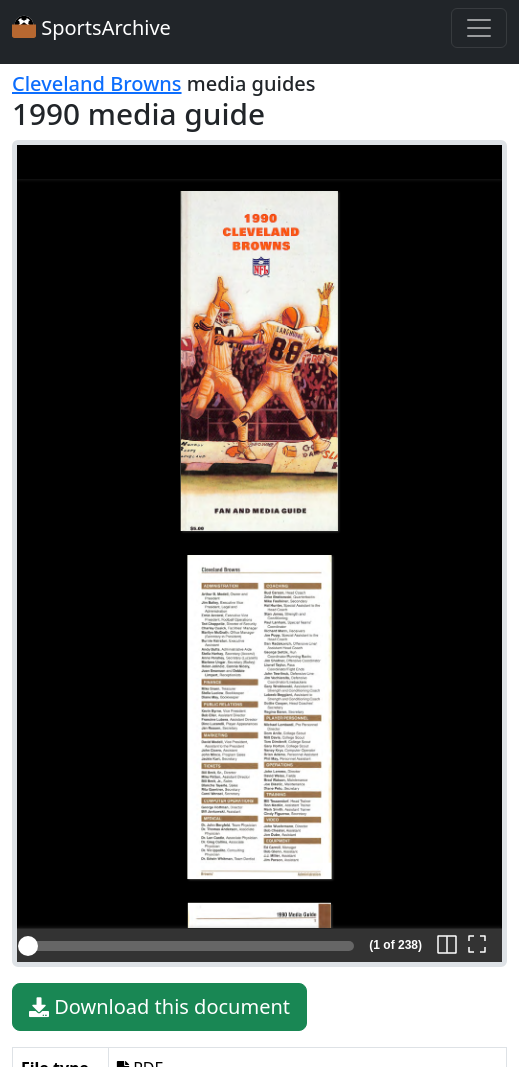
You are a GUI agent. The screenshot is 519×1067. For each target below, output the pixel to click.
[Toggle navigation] (479, 28)
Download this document (159, 1007)
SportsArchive (91, 27)
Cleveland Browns (97, 83)
